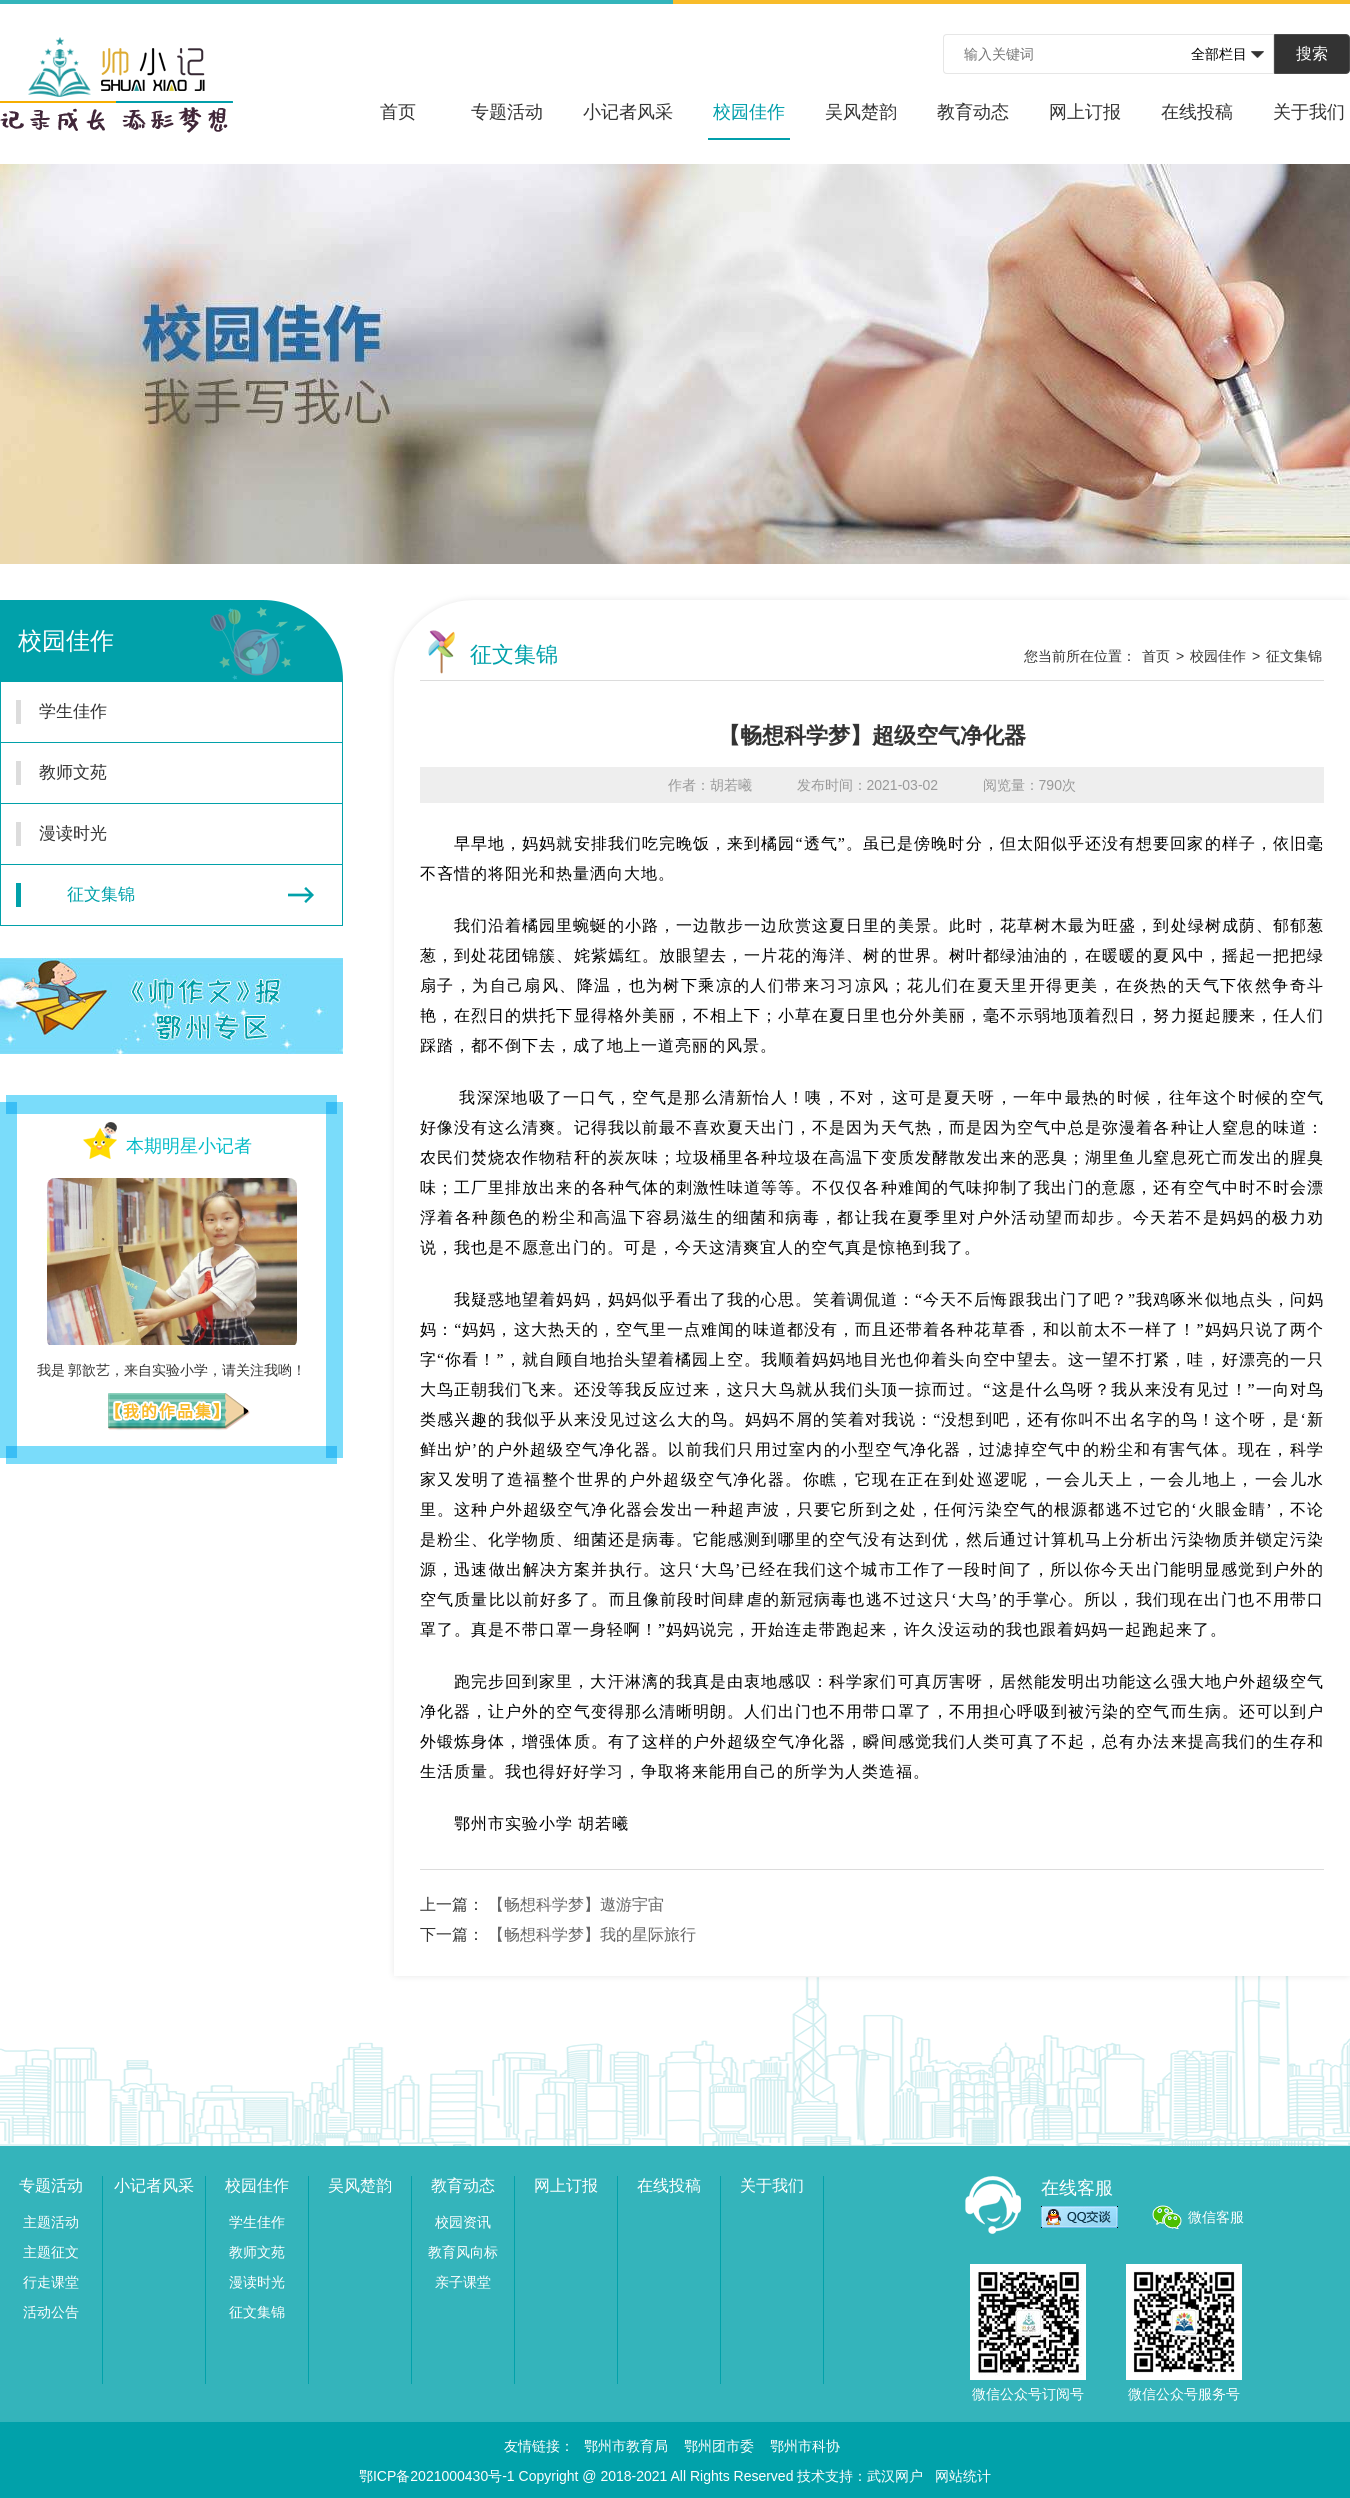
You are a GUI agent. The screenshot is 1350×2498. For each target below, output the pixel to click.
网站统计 (963, 2476)
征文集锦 (165, 895)
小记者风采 (628, 112)
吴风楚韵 (861, 112)
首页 (398, 112)
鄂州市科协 (805, 2446)
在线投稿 (1197, 112)
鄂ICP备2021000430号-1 (437, 2476)
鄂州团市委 (719, 2446)
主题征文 (51, 2252)
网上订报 (1085, 112)
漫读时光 (160, 834)
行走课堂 (51, 2282)
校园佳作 (749, 121)
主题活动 (51, 2222)
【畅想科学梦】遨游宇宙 (576, 1904)
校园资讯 (463, 2222)
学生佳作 (160, 712)
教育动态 (973, 112)
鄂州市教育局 (626, 2446)
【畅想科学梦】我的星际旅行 (592, 1934)
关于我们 (1309, 112)
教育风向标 (463, 2252)
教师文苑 (160, 773)
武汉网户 (895, 2476)
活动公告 (51, 2312)
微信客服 (1216, 2217)
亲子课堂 (463, 2282)
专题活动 (507, 112)
